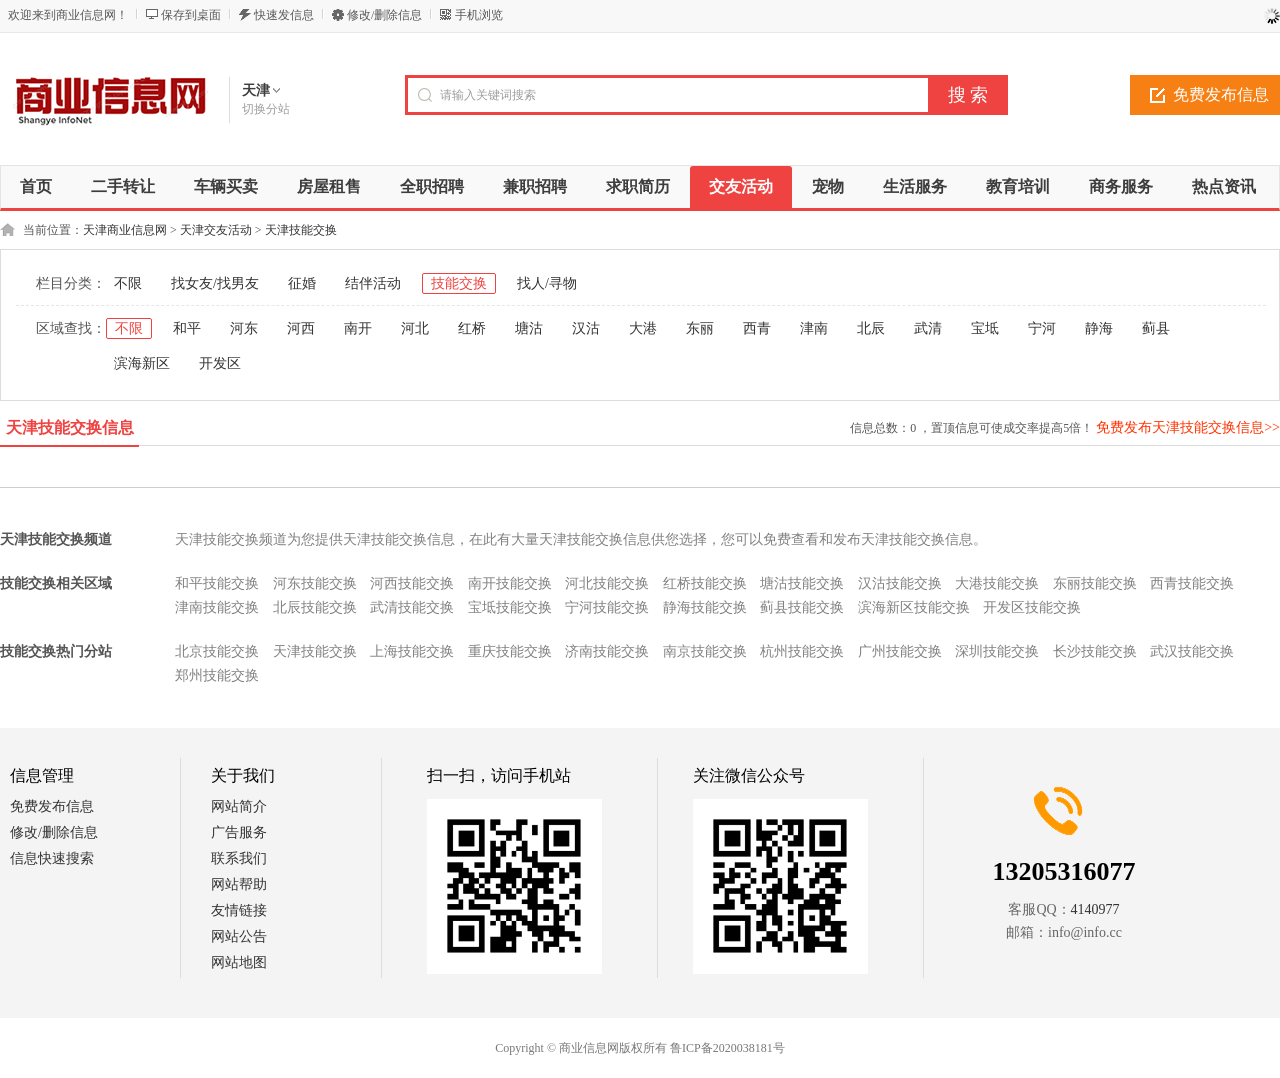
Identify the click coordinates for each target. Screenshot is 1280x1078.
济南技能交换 (607, 651)
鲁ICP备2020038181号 (727, 1048)
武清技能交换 (412, 607)
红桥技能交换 (705, 583)
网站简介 (239, 806)
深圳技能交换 (997, 651)
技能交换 (459, 283)
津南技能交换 (217, 607)
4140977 (1095, 909)
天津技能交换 (301, 230)
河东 (244, 328)
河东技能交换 (315, 583)
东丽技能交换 (1095, 583)
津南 (814, 328)
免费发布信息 (52, 806)
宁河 (1042, 328)
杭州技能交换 (802, 651)
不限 (128, 283)
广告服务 (239, 832)
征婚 (302, 283)
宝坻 (985, 328)
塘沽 (529, 328)
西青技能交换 (1192, 583)
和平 (187, 328)
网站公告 (239, 936)
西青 (757, 328)
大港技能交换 (997, 583)
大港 (643, 328)
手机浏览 (479, 15)
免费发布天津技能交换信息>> (1188, 427)
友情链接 (239, 910)
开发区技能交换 (1032, 607)
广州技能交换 (900, 651)
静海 (1099, 328)
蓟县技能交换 (802, 607)
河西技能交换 (412, 583)
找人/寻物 (547, 283)
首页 (36, 186)
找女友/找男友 (215, 283)
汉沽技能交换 (900, 583)
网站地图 (239, 962)
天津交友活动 (216, 230)
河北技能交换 (607, 583)
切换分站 (266, 109)
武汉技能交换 (1192, 651)
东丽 (700, 328)
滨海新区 (142, 363)
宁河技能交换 (607, 607)
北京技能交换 (217, 651)
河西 (301, 328)
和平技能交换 (217, 583)
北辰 (871, 328)
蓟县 (1156, 328)
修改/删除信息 (384, 15)
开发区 (220, 363)
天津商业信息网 (125, 230)
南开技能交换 (510, 583)
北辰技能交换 (315, 607)
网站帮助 (239, 884)
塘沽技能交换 (802, 583)
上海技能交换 (412, 651)
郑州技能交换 (217, 675)
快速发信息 (284, 15)
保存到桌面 (191, 15)
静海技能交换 (705, 607)
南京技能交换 (705, 651)
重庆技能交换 (510, 651)
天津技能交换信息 (70, 427)
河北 (415, 328)
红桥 (472, 328)
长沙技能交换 (1095, 651)
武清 (928, 328)
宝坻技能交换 (510, 607)
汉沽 (586, 328)
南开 (358, 328)
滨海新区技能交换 (914, 607)
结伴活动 (373, 283)
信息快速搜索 (52, 858)
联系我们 (239, 858)
